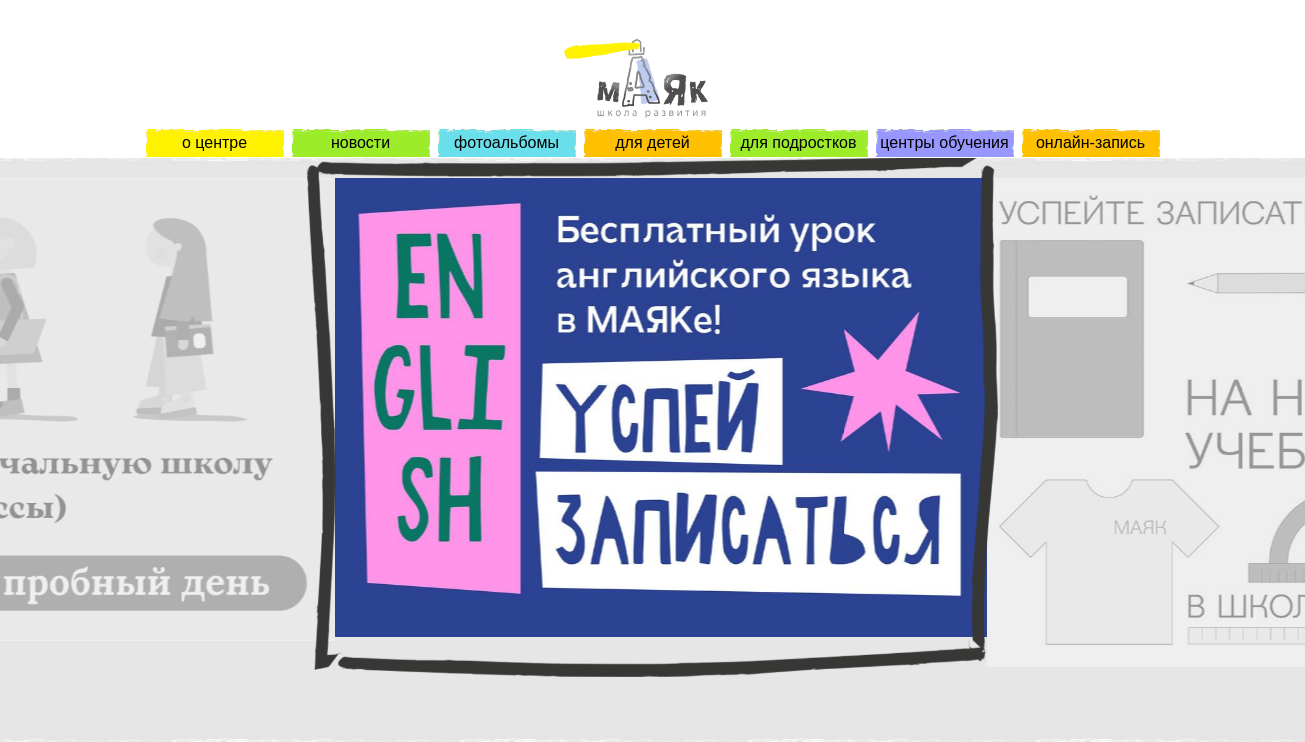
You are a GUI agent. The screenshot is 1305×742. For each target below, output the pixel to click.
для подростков (798, 142)
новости (360, 142)
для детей (652, 142)
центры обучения (944, 142)
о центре (214, 142)
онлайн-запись (1090, 142)
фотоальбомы (506, 142)
